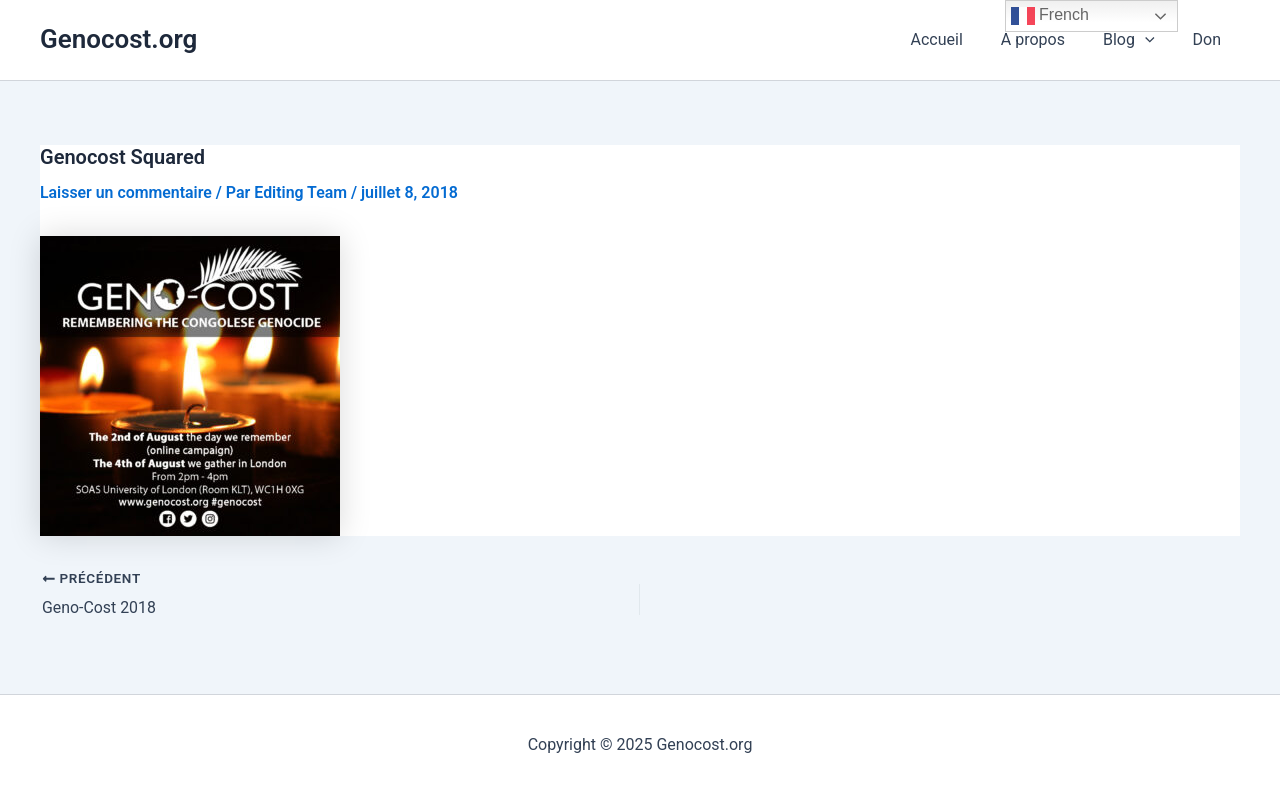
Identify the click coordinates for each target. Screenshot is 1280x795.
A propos (1048, 39)
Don (1210, 39)
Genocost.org (118, 39)
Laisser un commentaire (126, 192)
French (1050, 16)
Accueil (958, 39)
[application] (1154, 40)
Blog (1138, 40)
